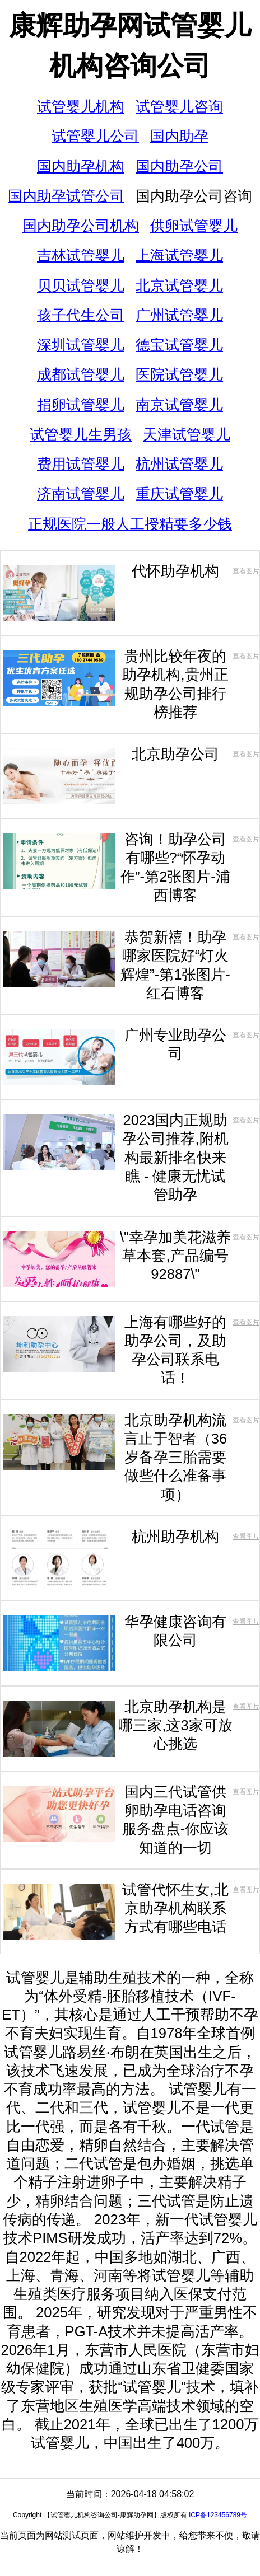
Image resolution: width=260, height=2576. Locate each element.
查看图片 (246, 571)
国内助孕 (179, 136)
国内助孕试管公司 (66, 196)
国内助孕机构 (80, 166)
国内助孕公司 (179, 166)
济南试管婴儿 (80, 494)
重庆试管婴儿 (179, 494)
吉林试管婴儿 (80, 255)
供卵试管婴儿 (194, 225)
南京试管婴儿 (179, 405)
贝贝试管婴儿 (80, 285)
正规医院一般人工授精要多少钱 (130, 524)
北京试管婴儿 (179, 285)
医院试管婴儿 (179, 374)
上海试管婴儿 (179, 255)
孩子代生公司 (80, 315)
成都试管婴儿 (80, 374)
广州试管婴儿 (179, 315)
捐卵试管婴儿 (80, 405)
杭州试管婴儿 (179, 464)
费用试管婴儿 (80, 464)
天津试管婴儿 (186, 434)
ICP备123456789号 (218, 2515)
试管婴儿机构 (80, 106)
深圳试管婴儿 (80, 345)
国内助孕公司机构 (80, 225)
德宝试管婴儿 (179, 345)
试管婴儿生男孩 (81, 434)
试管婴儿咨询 (179, 106)
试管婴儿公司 (95, 136)
